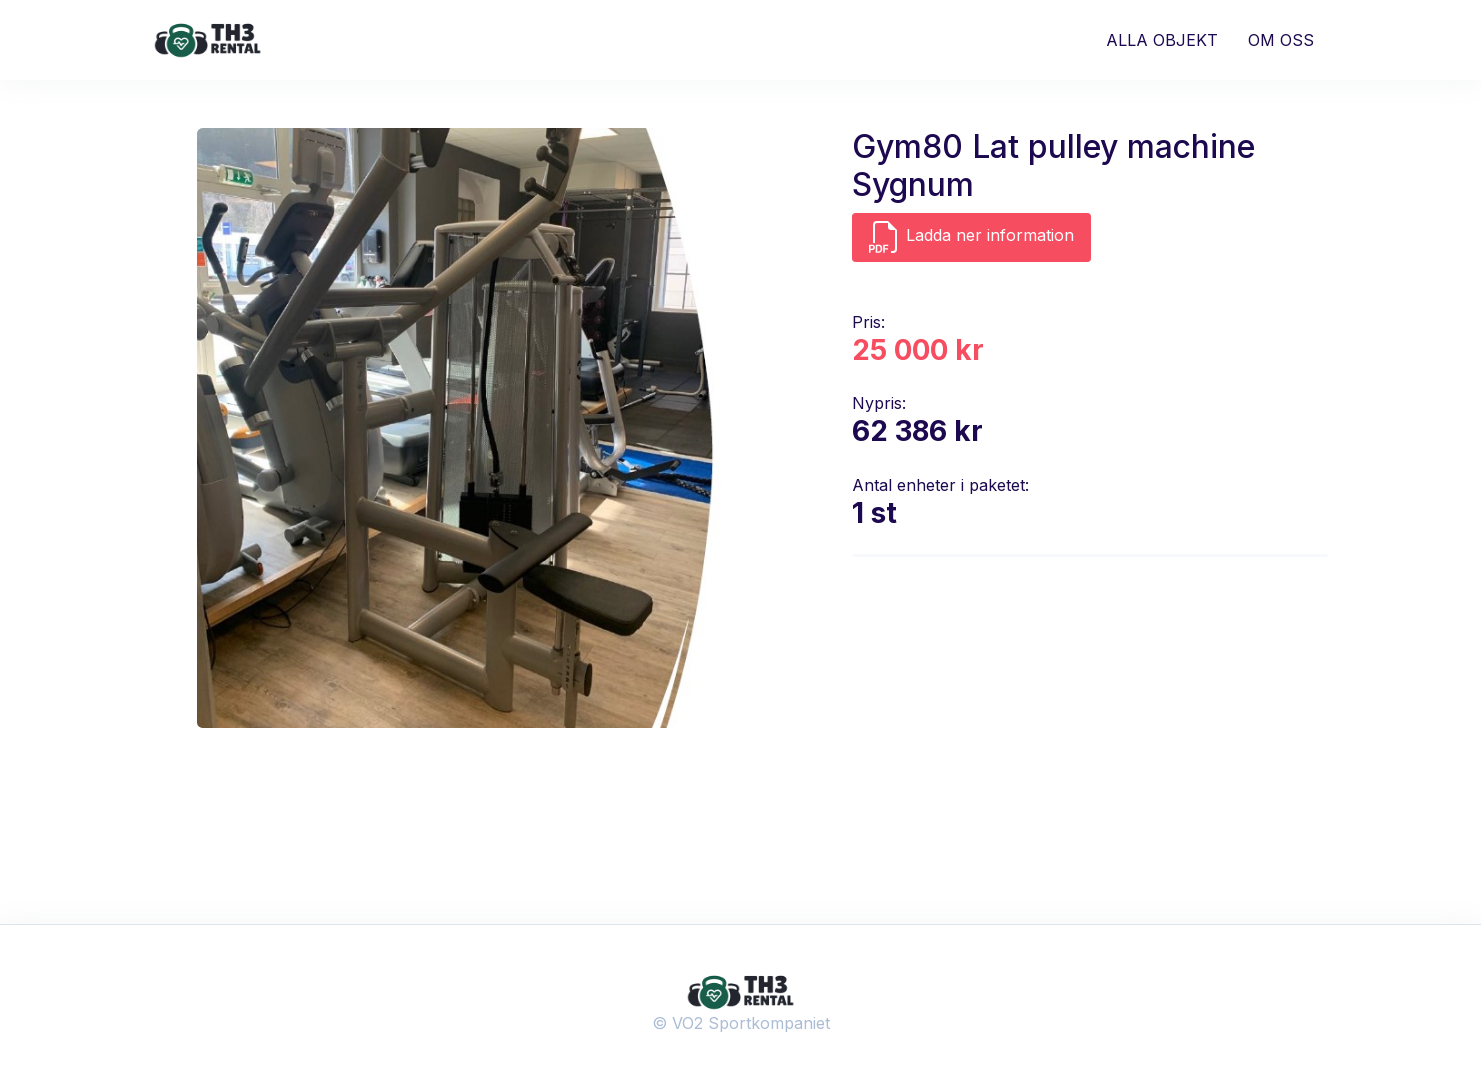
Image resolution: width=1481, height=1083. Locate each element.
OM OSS (1281, 40)
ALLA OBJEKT (1162, 40)
